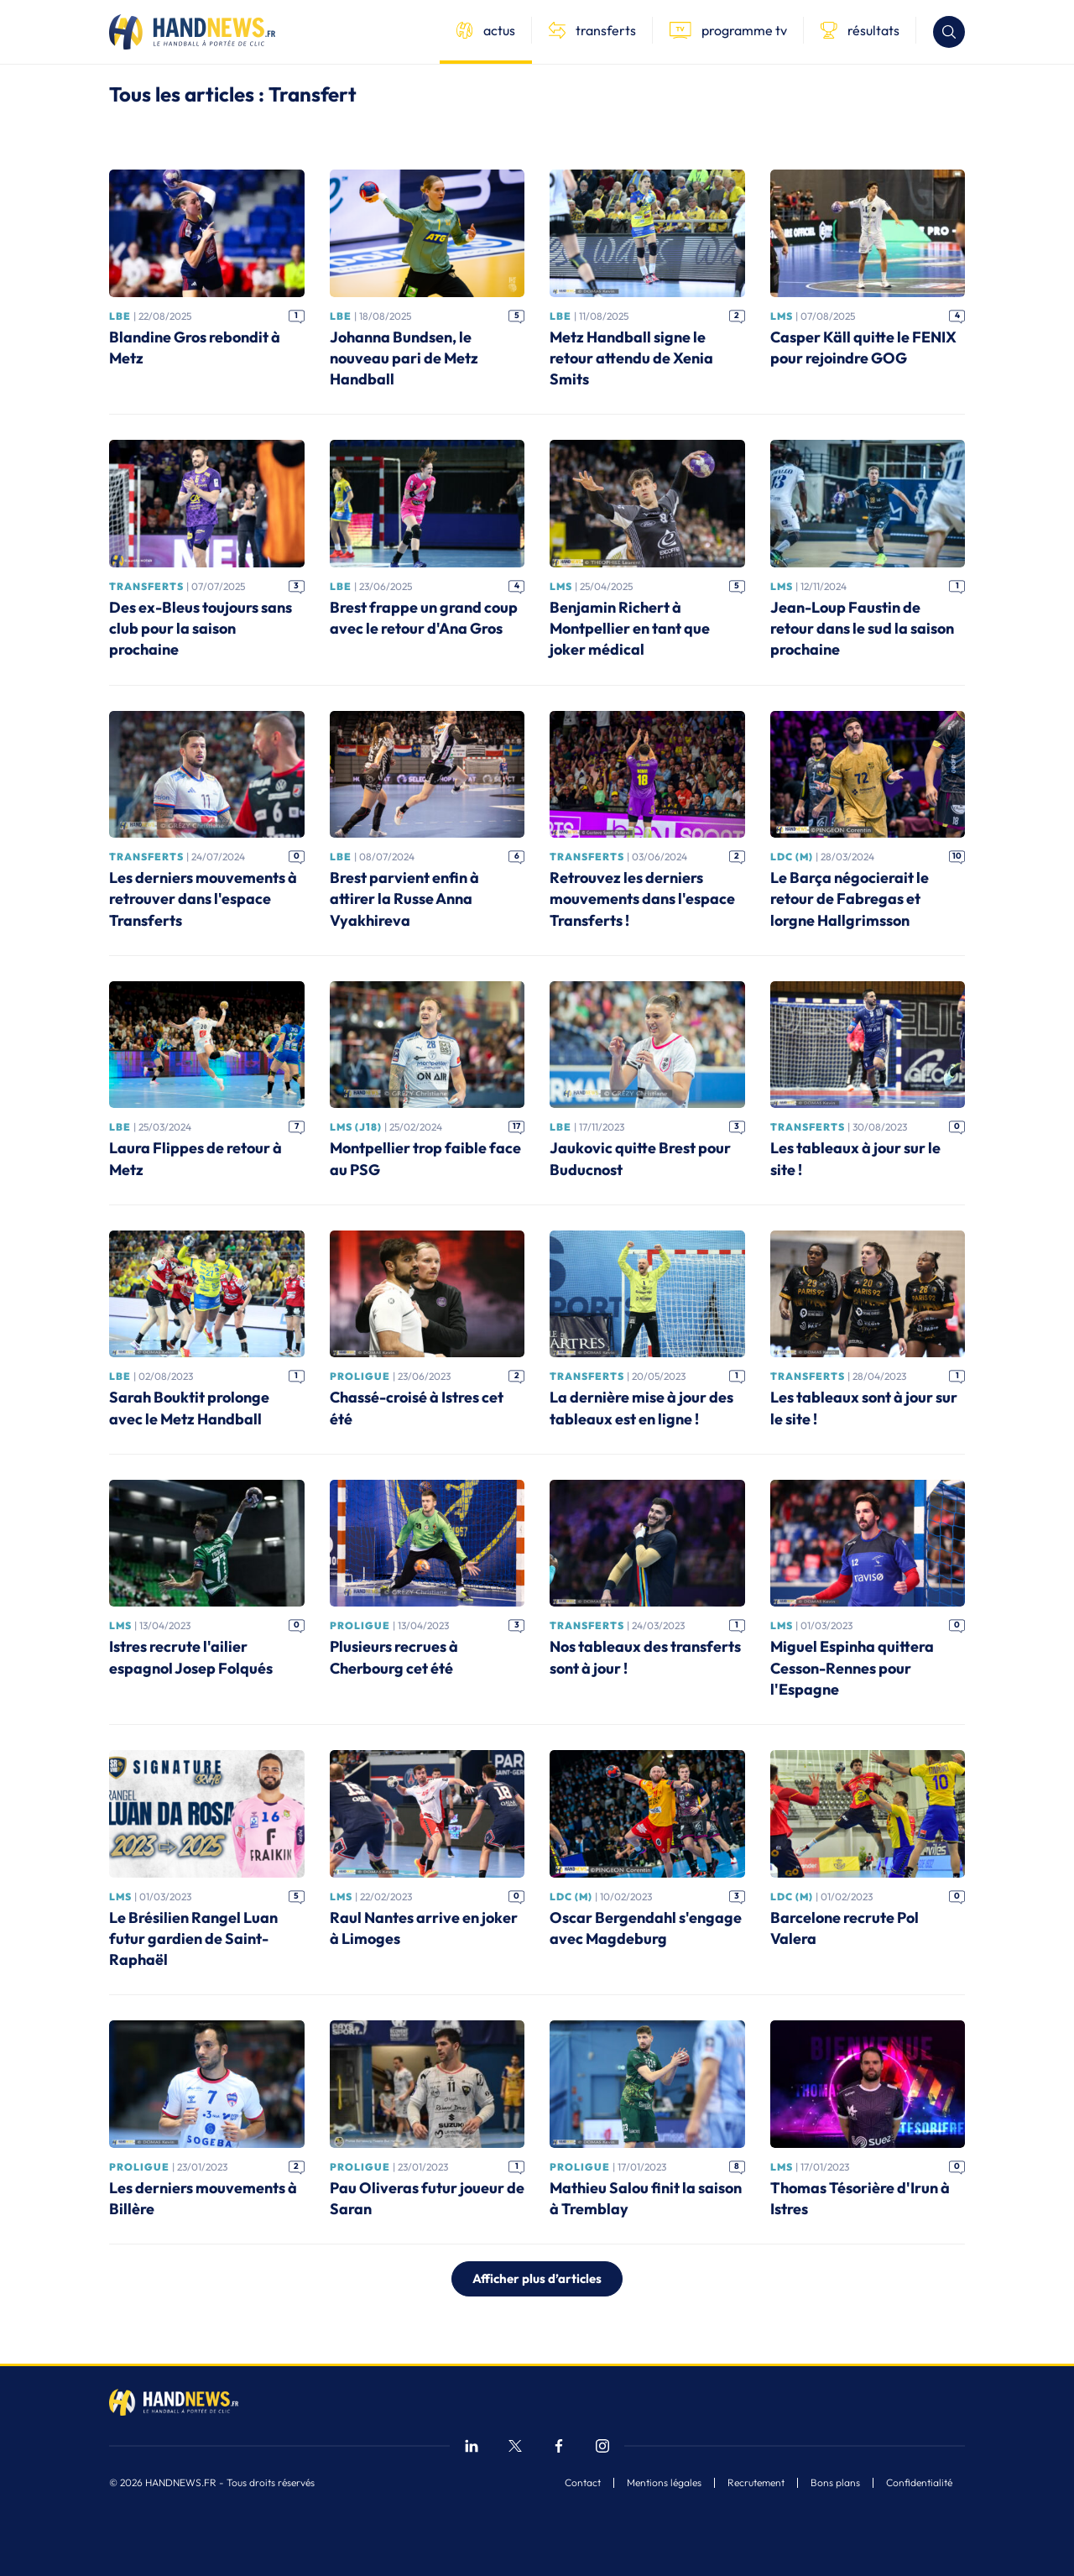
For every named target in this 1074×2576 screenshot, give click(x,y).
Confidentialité (919, 2483)
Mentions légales (664, 2483)
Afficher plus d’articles (537, 2278)
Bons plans (835, 2483)
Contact (583, 2483)
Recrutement (756, 2483)
